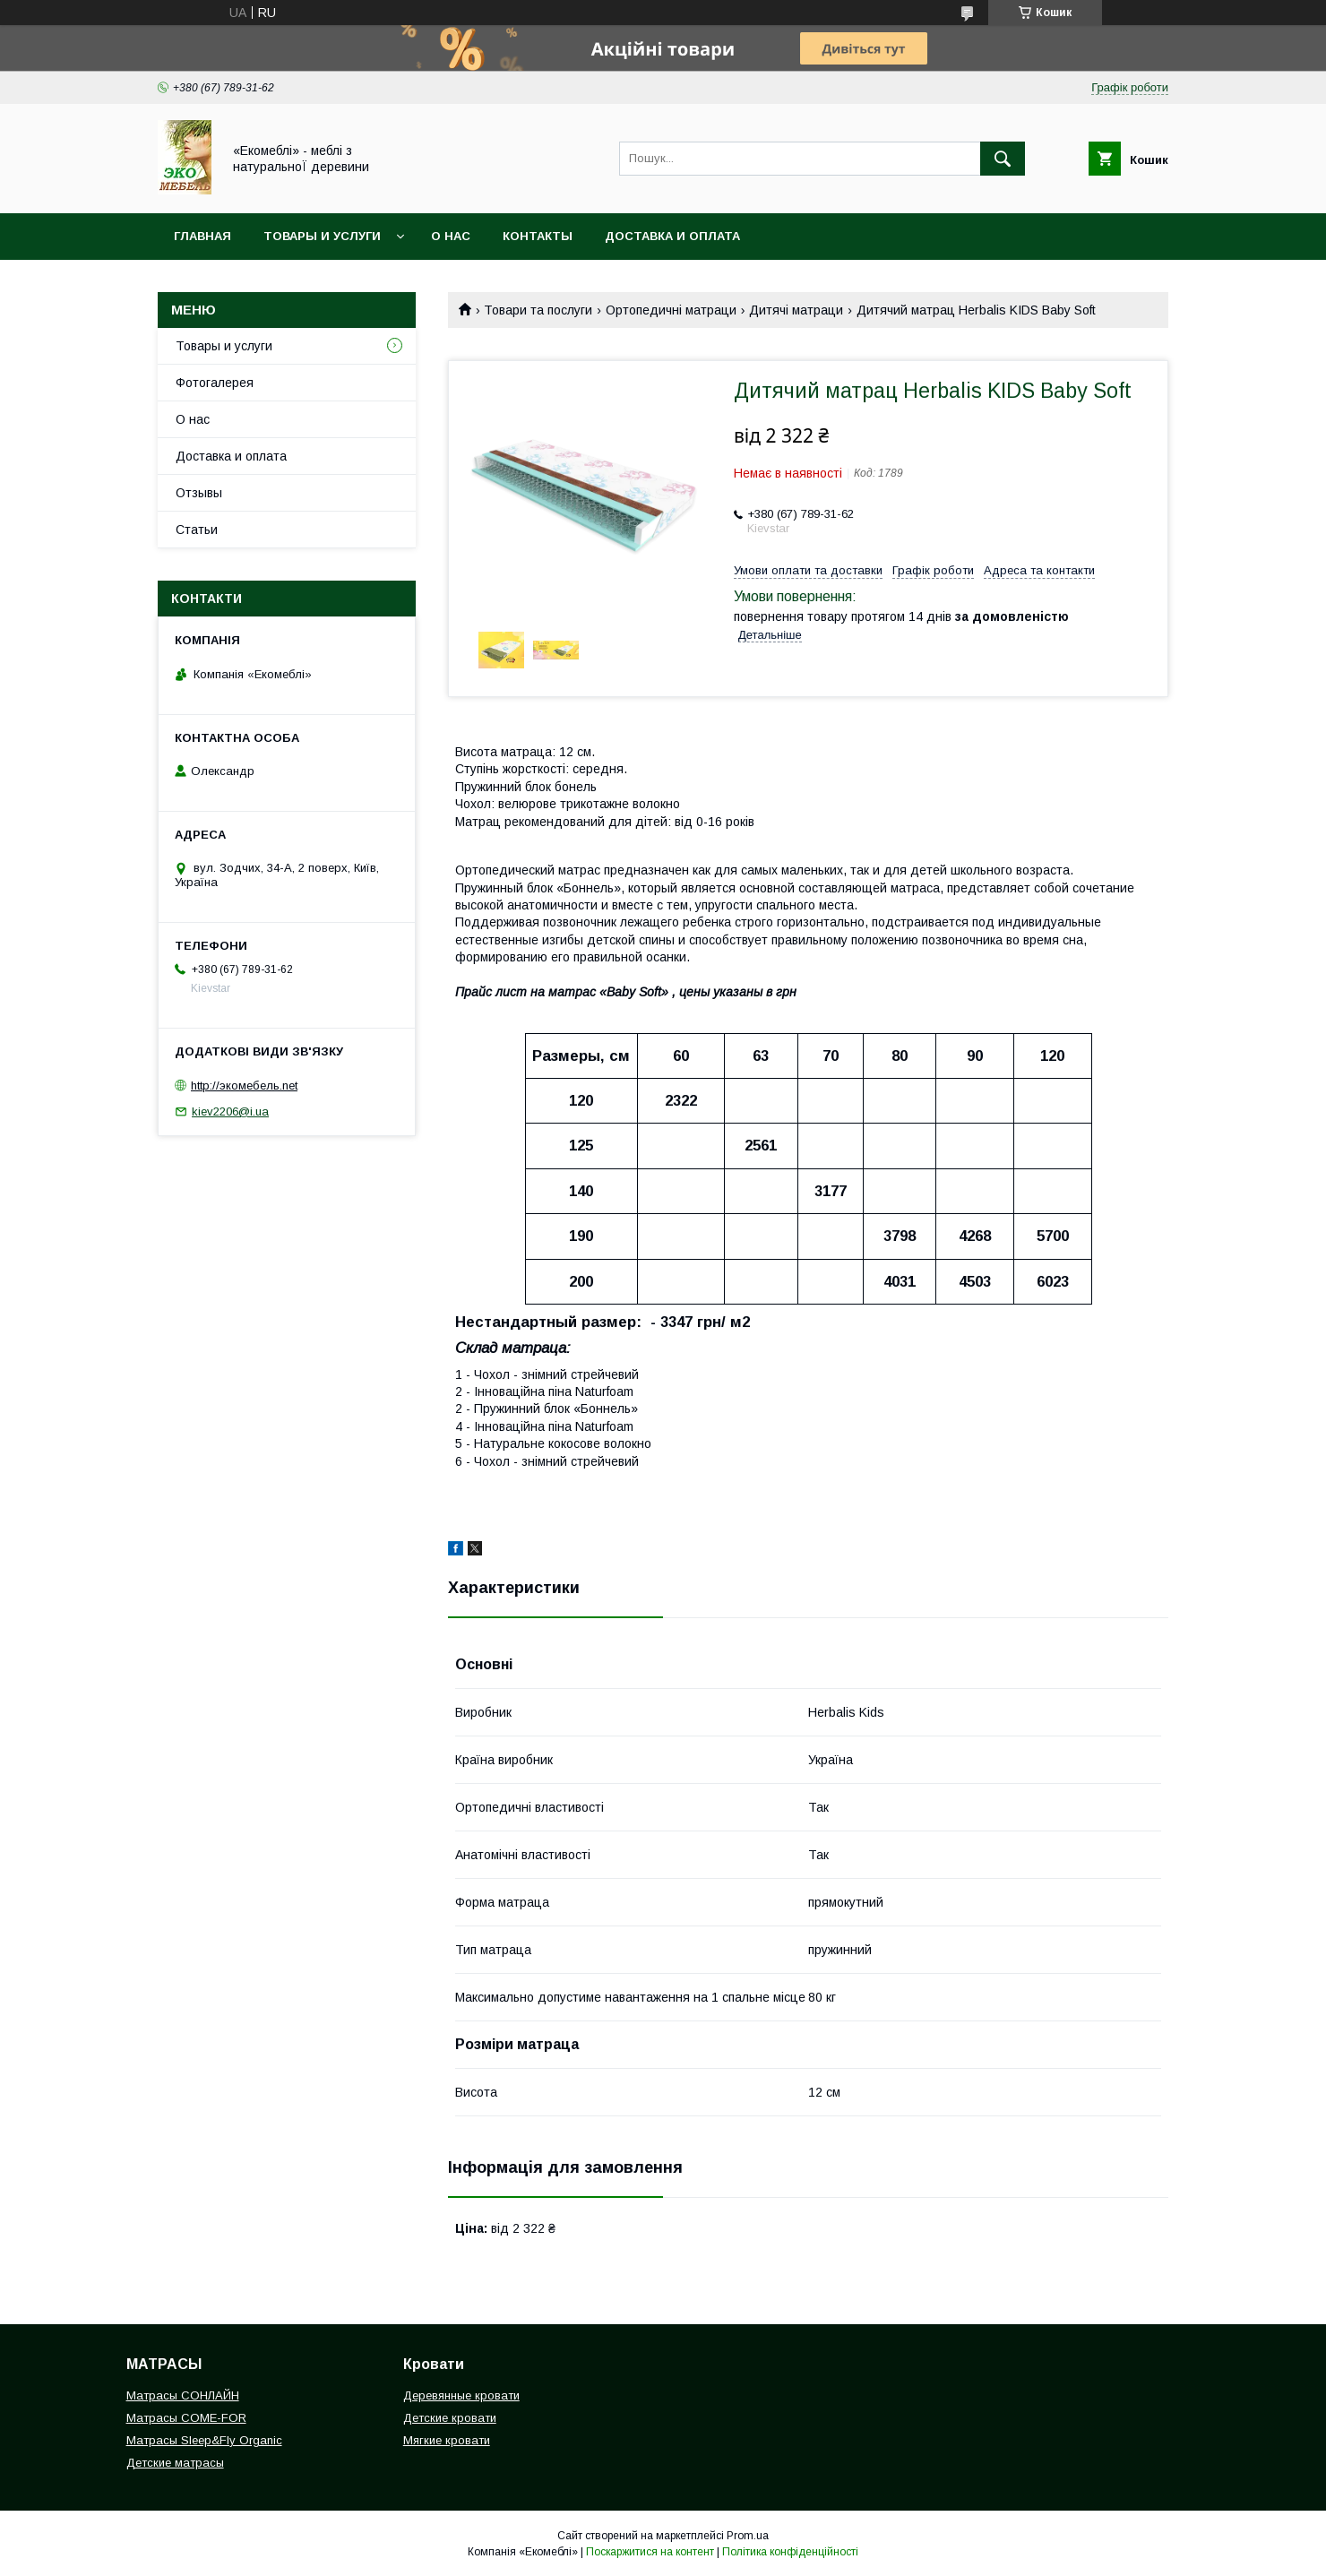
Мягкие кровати (446, 2440)
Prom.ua (748, 2535)
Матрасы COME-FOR (186, 2418)
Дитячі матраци (796, 310)
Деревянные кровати (461, 2395)
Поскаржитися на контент (650, 2552)
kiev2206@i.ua (230, 1111)
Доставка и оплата (672, 236)
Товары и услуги (322, 236)
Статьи (197, 529)
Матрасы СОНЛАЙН (182, 2395)
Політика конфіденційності (790, 2552)
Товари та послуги (538, 310)
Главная (202, 236)
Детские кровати (449, 2418)
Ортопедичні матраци (671, 310)
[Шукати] (1002, 159)
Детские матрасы (175, 2462)
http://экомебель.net (244, 1085)
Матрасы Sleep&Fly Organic (204, 2440)
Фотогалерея (215, 382)
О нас (450, 236)
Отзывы (199, 493)
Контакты (538, 236)
